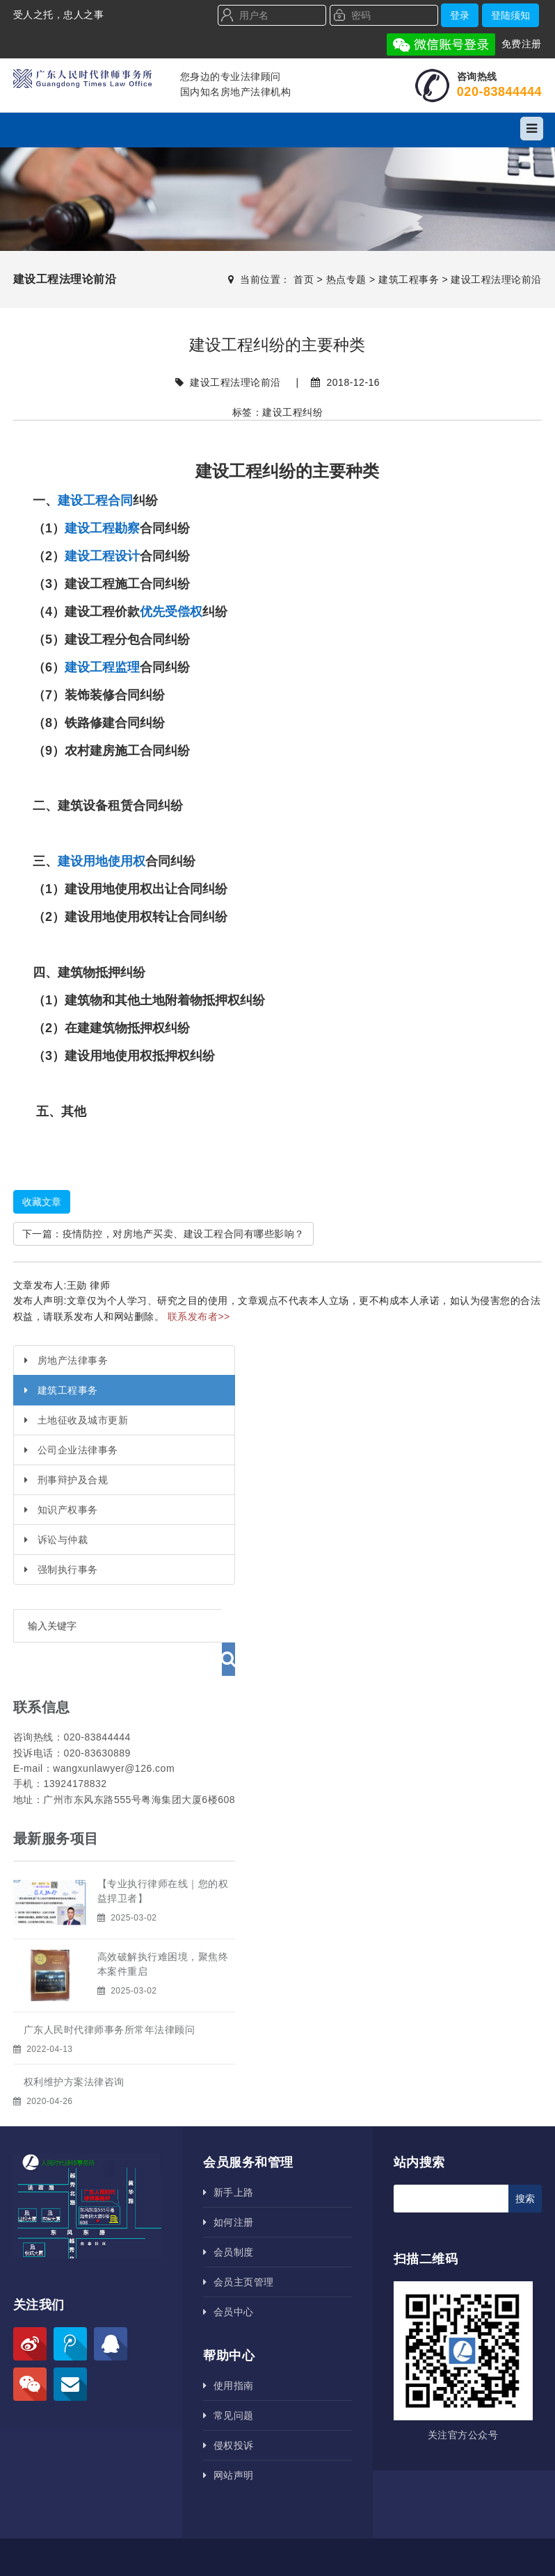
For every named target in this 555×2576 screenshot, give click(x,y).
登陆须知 (510, 15)
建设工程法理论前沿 (496, 279)
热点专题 (346, 279)
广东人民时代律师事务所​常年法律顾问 (109, 1996)
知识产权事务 (61, 1509)
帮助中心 (229, 2322)
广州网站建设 (481, 2547)
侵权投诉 (228, 2412)
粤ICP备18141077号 (358, 2547)
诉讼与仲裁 (56, 1539)
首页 (303, 279)
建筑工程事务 (408, 279)
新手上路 (228, 2159)
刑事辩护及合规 (66, 1479)
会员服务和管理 (248, 2129)
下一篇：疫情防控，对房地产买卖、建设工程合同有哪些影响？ (163, 1233)
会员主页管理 (238, 2248)
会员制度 (228, 2218)
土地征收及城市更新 (76, 1420)
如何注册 (228, 2188)
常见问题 (228, 2382)
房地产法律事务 (66, 1360)
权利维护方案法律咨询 (74, 2048)
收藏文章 (41, 1201)
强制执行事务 (61, 1569)
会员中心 (228, 2278)
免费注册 (521, 43)
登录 (459, 15)
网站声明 (228, 2441)
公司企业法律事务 (71, 1450)
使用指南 (228, 2352)
